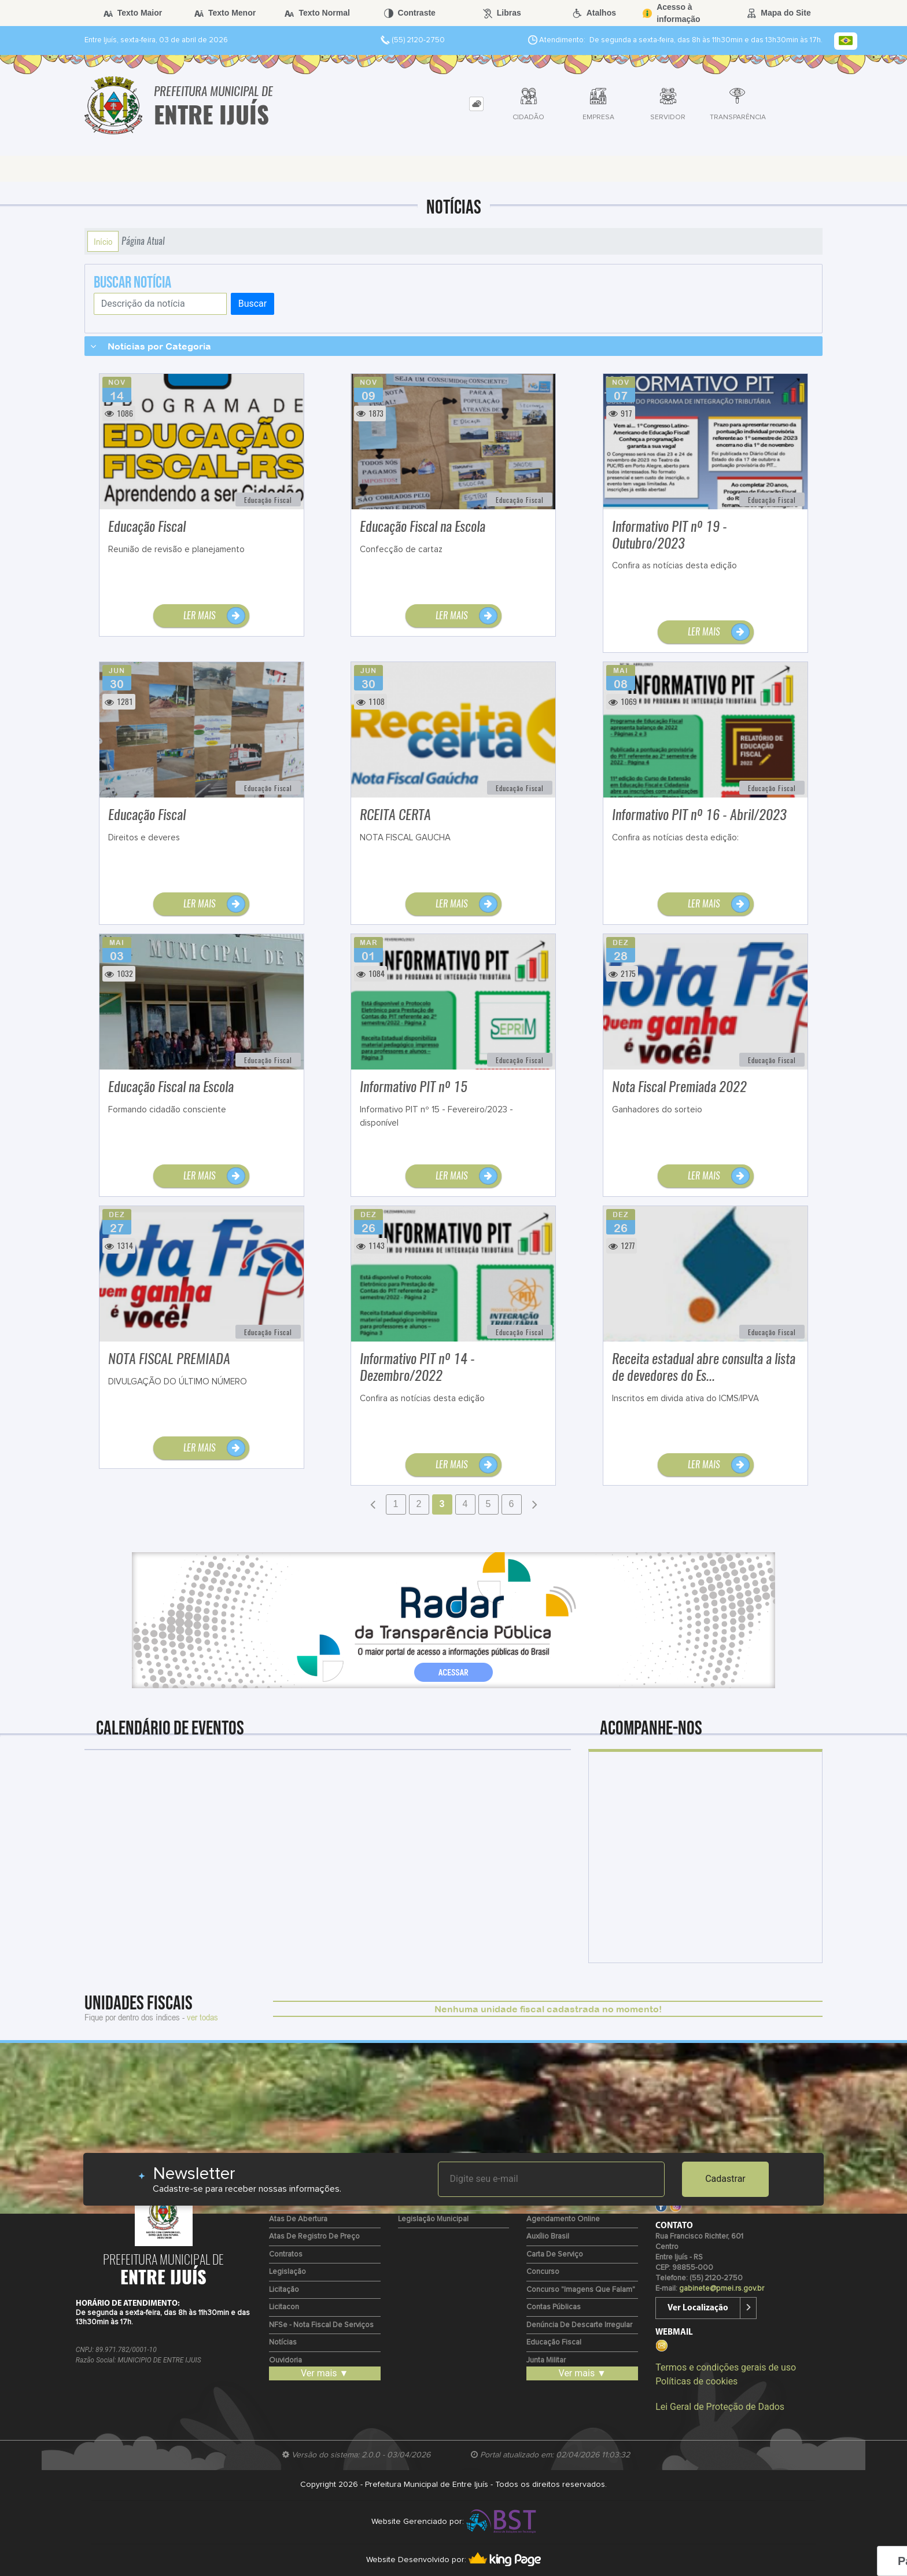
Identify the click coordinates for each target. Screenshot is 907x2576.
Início (103, 241)
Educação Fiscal (553, 2342)
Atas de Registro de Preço (314, 2236)
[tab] (476, 104)
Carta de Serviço (554, 2254)
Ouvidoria (285, 2360)
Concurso (542, 2272)
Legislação (287, 2272)
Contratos (286, 2254)
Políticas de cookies (696, 2381)
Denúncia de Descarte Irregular (579, 2325)
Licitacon (284, 2307)
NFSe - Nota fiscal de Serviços (321, 2325)
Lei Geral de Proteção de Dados (719, 2406)
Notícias (283, 2342)
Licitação (284, 2290)
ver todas (202, 2017)
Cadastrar (725, 2178)
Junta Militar (546, 2360)
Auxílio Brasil (547, 2236)
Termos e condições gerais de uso (725, 2367)
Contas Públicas (553, 2307)
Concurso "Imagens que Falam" (580, 2290)
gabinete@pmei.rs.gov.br (721, 2288)
